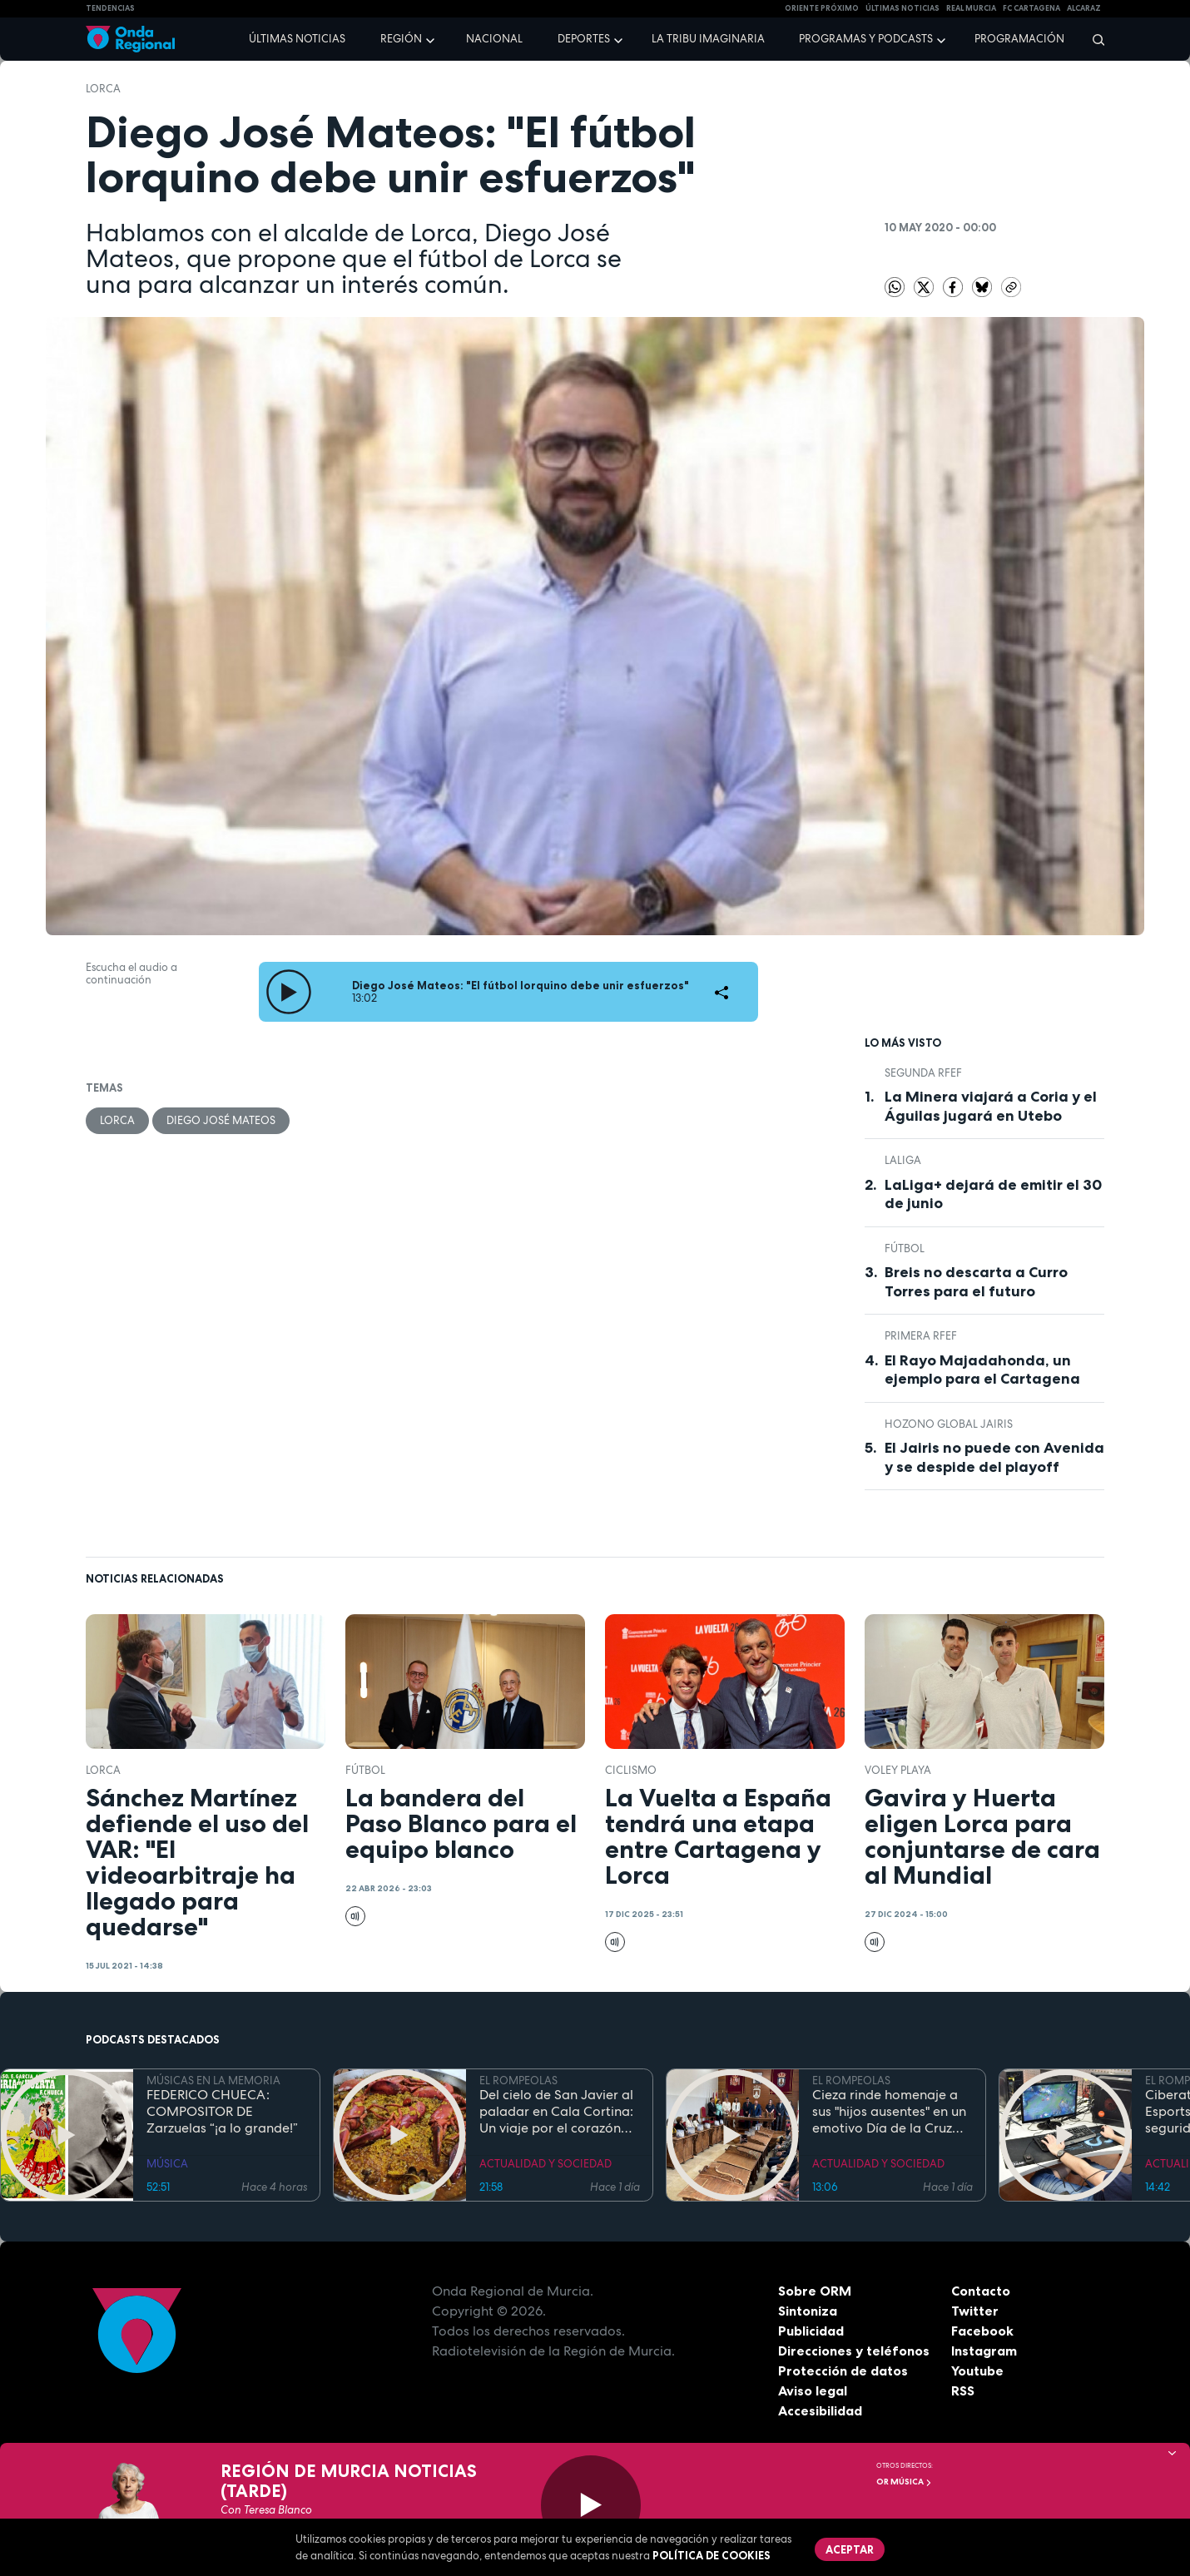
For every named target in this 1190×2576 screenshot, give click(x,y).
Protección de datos (843, 2370)
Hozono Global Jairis (949, 1424)
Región (401, 39)
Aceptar (850, 2549)
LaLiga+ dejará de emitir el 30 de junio (993, 1194)
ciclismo (631, 1770)
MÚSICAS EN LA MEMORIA (213, 2080)
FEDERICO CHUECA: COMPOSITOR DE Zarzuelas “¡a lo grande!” (222, 2112)
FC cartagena (1031, 8)
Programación (1019, 39)
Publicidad (811, 2330)
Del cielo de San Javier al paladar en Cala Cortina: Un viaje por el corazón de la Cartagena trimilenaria (556, 2112)
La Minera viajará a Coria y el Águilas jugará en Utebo (991, 1106)
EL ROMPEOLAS (518, 2080)
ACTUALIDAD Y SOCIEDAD (545, 2164)
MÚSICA (167, 2164)
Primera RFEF (921, 1336)
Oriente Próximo (822, 8)
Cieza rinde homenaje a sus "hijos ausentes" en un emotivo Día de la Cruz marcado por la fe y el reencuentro (889, 2112)
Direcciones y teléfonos (854, 2350)
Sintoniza (807, 2310)
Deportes (584, 39)
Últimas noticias (297, 39)
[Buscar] (1093, 39)
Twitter (975, 2310)
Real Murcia (971, 8)
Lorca (103, 89)
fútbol (905, 1248)
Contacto (980, 2290)
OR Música (904, 2481)
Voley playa (898, 1770)
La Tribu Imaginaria (708, 39)
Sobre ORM (814, 2290)
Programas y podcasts (866, 39)
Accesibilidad (820, 2410)
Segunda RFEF (923, 1073)
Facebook (982, 2330)
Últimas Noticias (902, 8)
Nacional (494, 39)
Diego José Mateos (220, 1120)
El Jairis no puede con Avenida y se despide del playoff (994, 1457)
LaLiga (903, 1160)
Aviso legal (812, 2390)
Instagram (984, 2350)
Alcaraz (1084, 8)
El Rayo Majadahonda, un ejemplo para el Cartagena (982, 1370)
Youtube (977, 2370)
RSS (962, 2390)
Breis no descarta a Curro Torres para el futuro (976, 1281)
